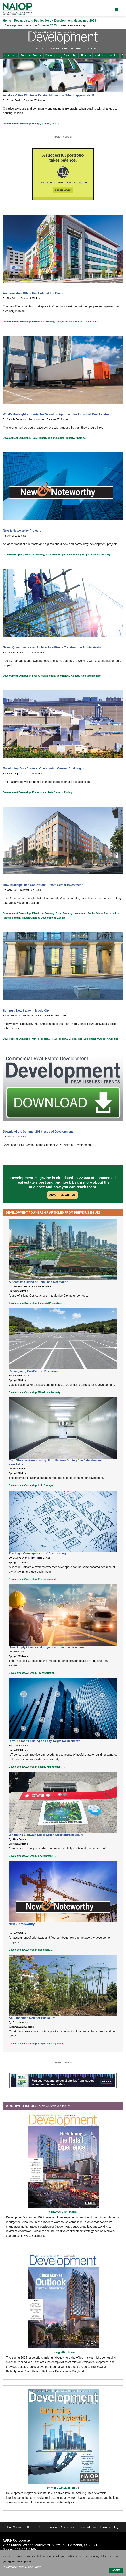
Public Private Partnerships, (103, 913)
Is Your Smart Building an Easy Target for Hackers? (44, 1741)
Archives (91, 49)
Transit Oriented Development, (39, 917)
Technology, (64, 675)
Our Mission (14, 2527)
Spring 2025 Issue (63, 2352)
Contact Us (35, 2527)
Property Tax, (44, 438)
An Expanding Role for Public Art (32, 2017)
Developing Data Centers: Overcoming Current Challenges (43, 768)
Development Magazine (70, 20)
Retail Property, (64, 913)
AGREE (116, 2570)
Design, (36, 123)
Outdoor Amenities (107, 1038)
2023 (93, 20)
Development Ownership (61, 55)
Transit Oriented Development (82, 321)
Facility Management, (44, 675)
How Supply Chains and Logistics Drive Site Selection (46, 1647)
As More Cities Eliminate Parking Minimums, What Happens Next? (49, 95)
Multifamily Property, (80, 554)
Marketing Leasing (106, 55)
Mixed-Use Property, (43, 321)
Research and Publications (33, 20)
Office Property (101, 554)
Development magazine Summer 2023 (31, 25)
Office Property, (41, 1038)
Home (7, 20)
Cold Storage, (46, 1485)
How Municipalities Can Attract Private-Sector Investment (43, 885)
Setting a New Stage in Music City (26, 1010)
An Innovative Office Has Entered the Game (33, 293)
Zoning (55, 123)
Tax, (34, 438)
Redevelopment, (12, 917)
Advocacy (10, 55)
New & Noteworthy (22, 1924)
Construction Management (86, 675)
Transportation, (46, 1673)
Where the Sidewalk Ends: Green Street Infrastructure (46, 1834)
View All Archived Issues (54, 2106)
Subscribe (67, 49)
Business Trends (31, 55)
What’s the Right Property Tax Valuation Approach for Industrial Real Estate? (56, 414)
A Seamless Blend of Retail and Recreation (38, 1282)
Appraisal (80, 438)
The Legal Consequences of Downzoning (37, 1553)
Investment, (80, 913)
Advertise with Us (62, 1194)
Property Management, (51, 2043)
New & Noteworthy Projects (22, 530)
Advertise (54, 49)
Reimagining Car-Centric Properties (33, 1371)
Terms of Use (87, 2527)
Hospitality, (44, 1949)
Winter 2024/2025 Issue (63, 2487)
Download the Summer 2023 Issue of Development (38, 1131)
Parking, (46, 123)
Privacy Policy (109, 2527)
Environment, (39, 792)
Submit (79, 49)
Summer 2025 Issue (63, 2212)
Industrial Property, (64, 438)
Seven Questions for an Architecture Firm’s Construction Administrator (52, 647)
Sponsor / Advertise (60, 2527)
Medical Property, (35, 554)
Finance (86, 55)
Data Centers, (55, 792)
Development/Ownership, (17, 123)
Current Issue (38, 49)
